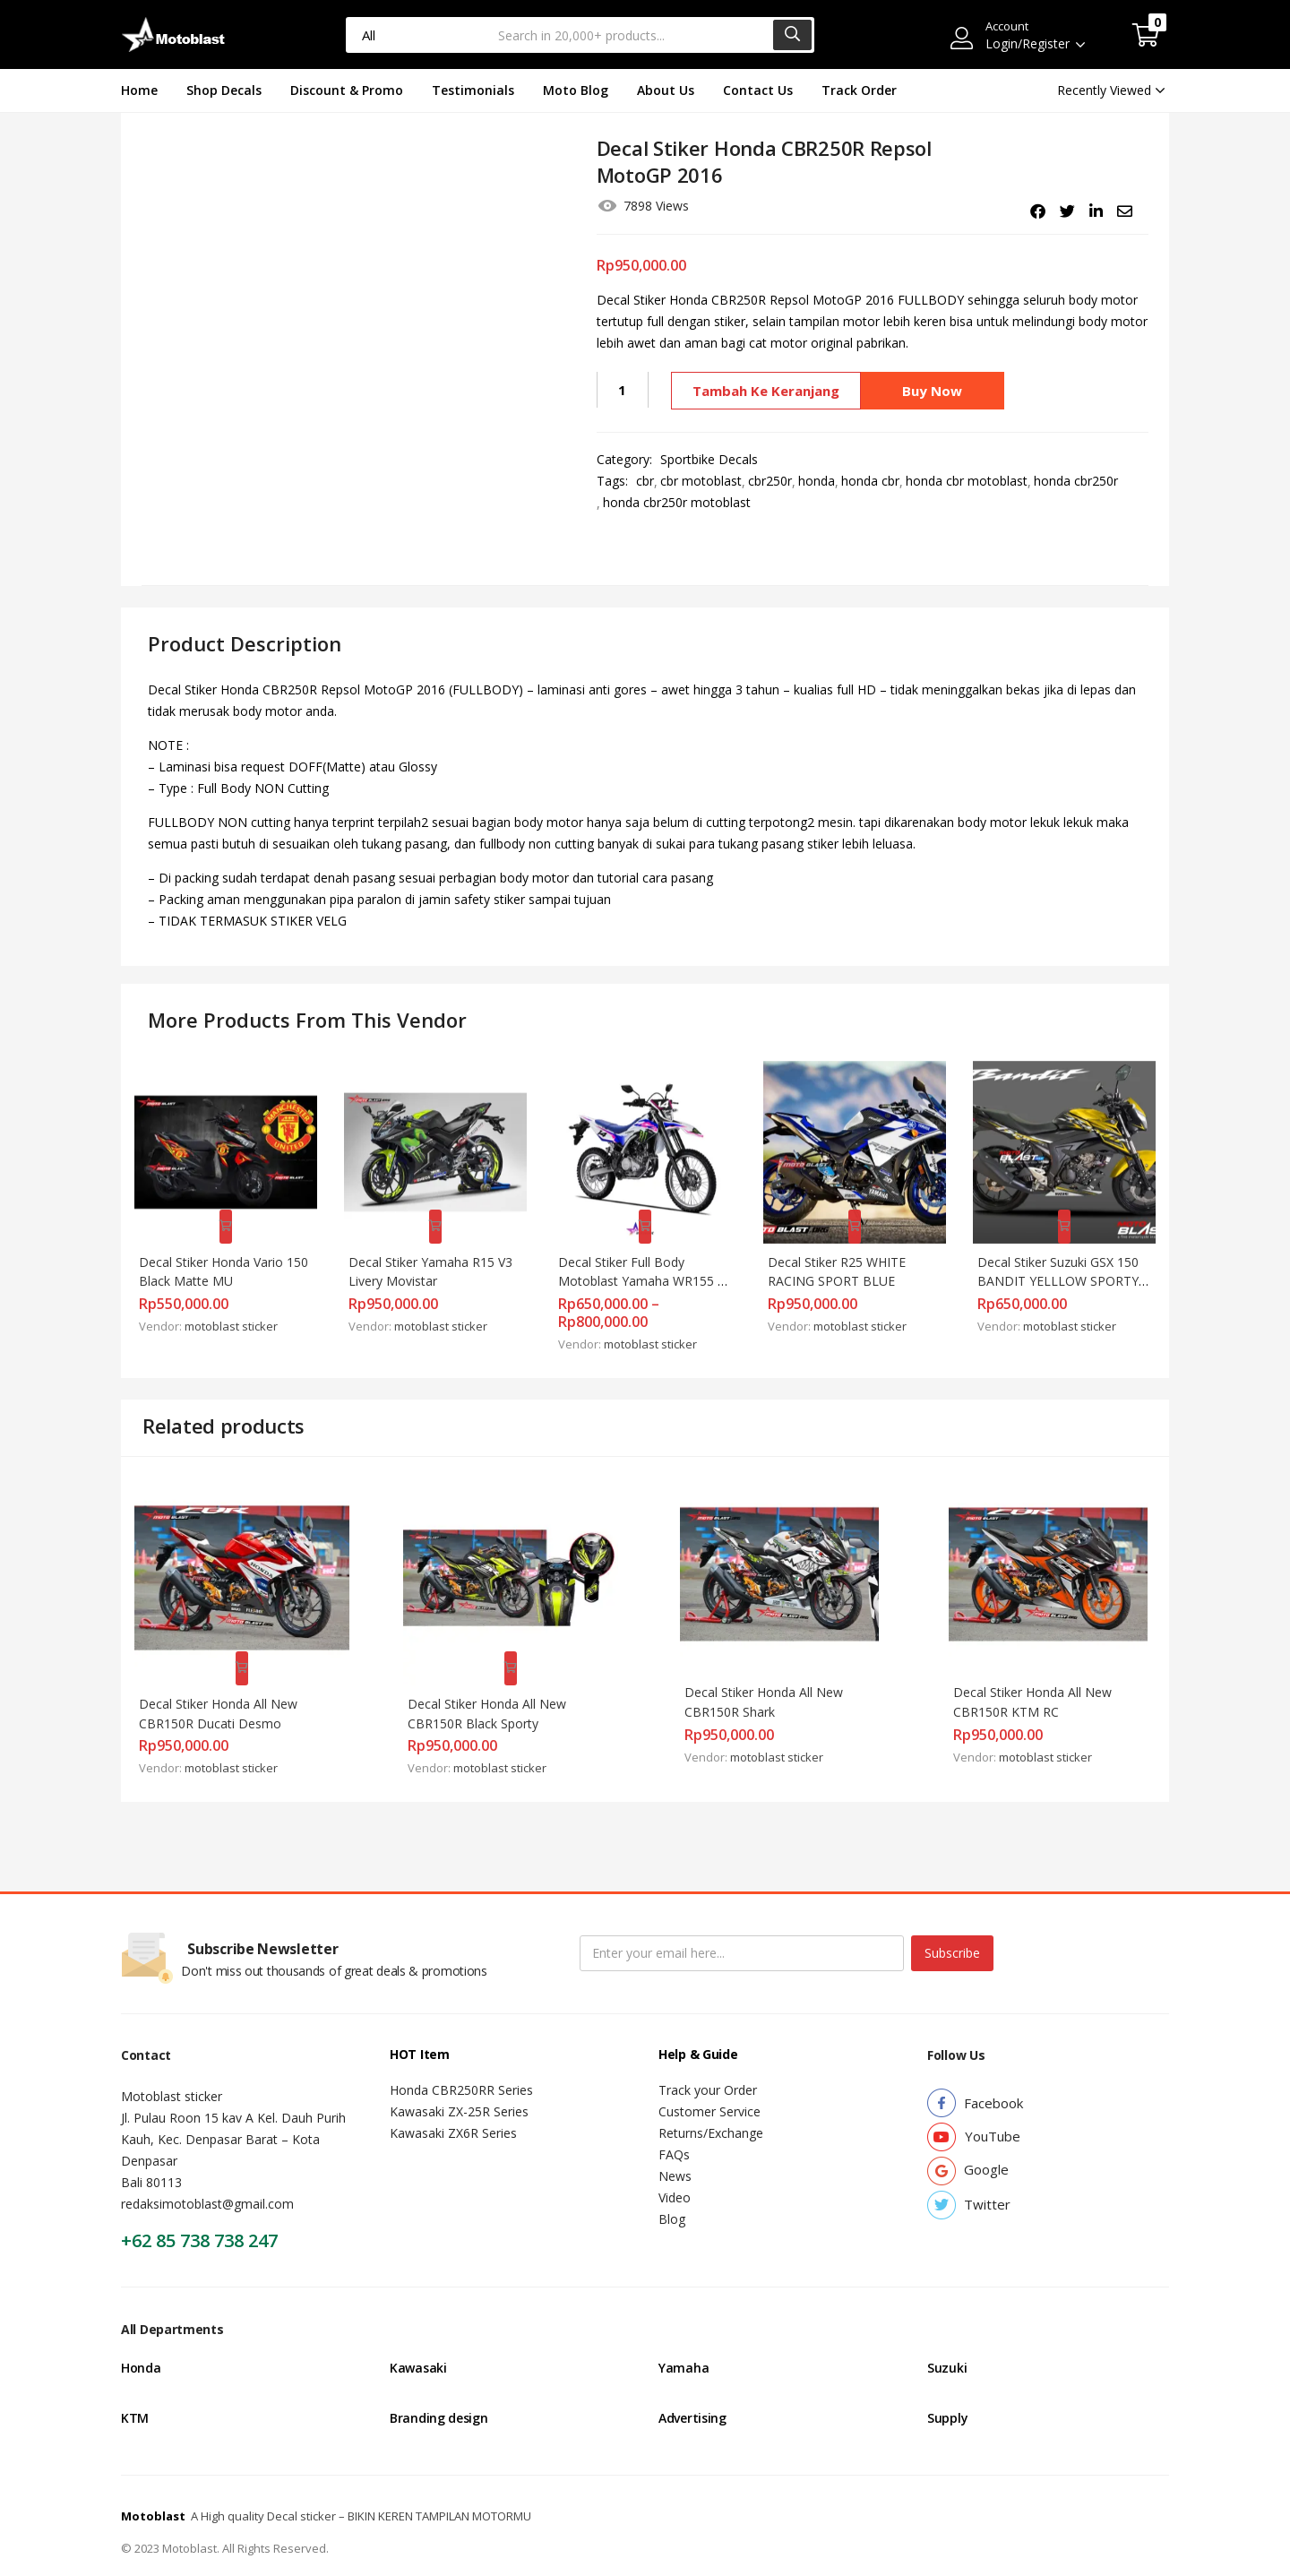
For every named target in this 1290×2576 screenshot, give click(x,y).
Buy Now (936, 390)
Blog (671, 2192)
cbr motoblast (701, 480)
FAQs (674, 2127)
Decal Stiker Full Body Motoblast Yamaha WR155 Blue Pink (646, 1270)
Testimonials (473, 90)
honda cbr (870, 480)
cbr (645, 480)
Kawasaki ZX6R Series (453, 2106)
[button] (1145, 35)
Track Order (859, 90)
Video (674, 2170)
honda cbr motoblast (967, 480)
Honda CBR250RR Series (461, 2063)
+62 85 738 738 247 (199, 2213)
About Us (665, 90)
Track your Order (707, 2063)
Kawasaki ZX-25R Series (459, 2084)
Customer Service (709, 2084)
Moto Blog (575, 90)
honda (816, 480)
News (675, 2149)
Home (139, 90)
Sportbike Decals (709, 459)
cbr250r (770, 480)
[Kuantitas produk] (623, 390)
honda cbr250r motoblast (677, 502)
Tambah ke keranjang (764, 390)
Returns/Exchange (710, 2106)
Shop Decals (224, 90)
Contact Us (758, 90)
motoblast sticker (239, 1315)
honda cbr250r (1076, 480)
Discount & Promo (346, 90)
